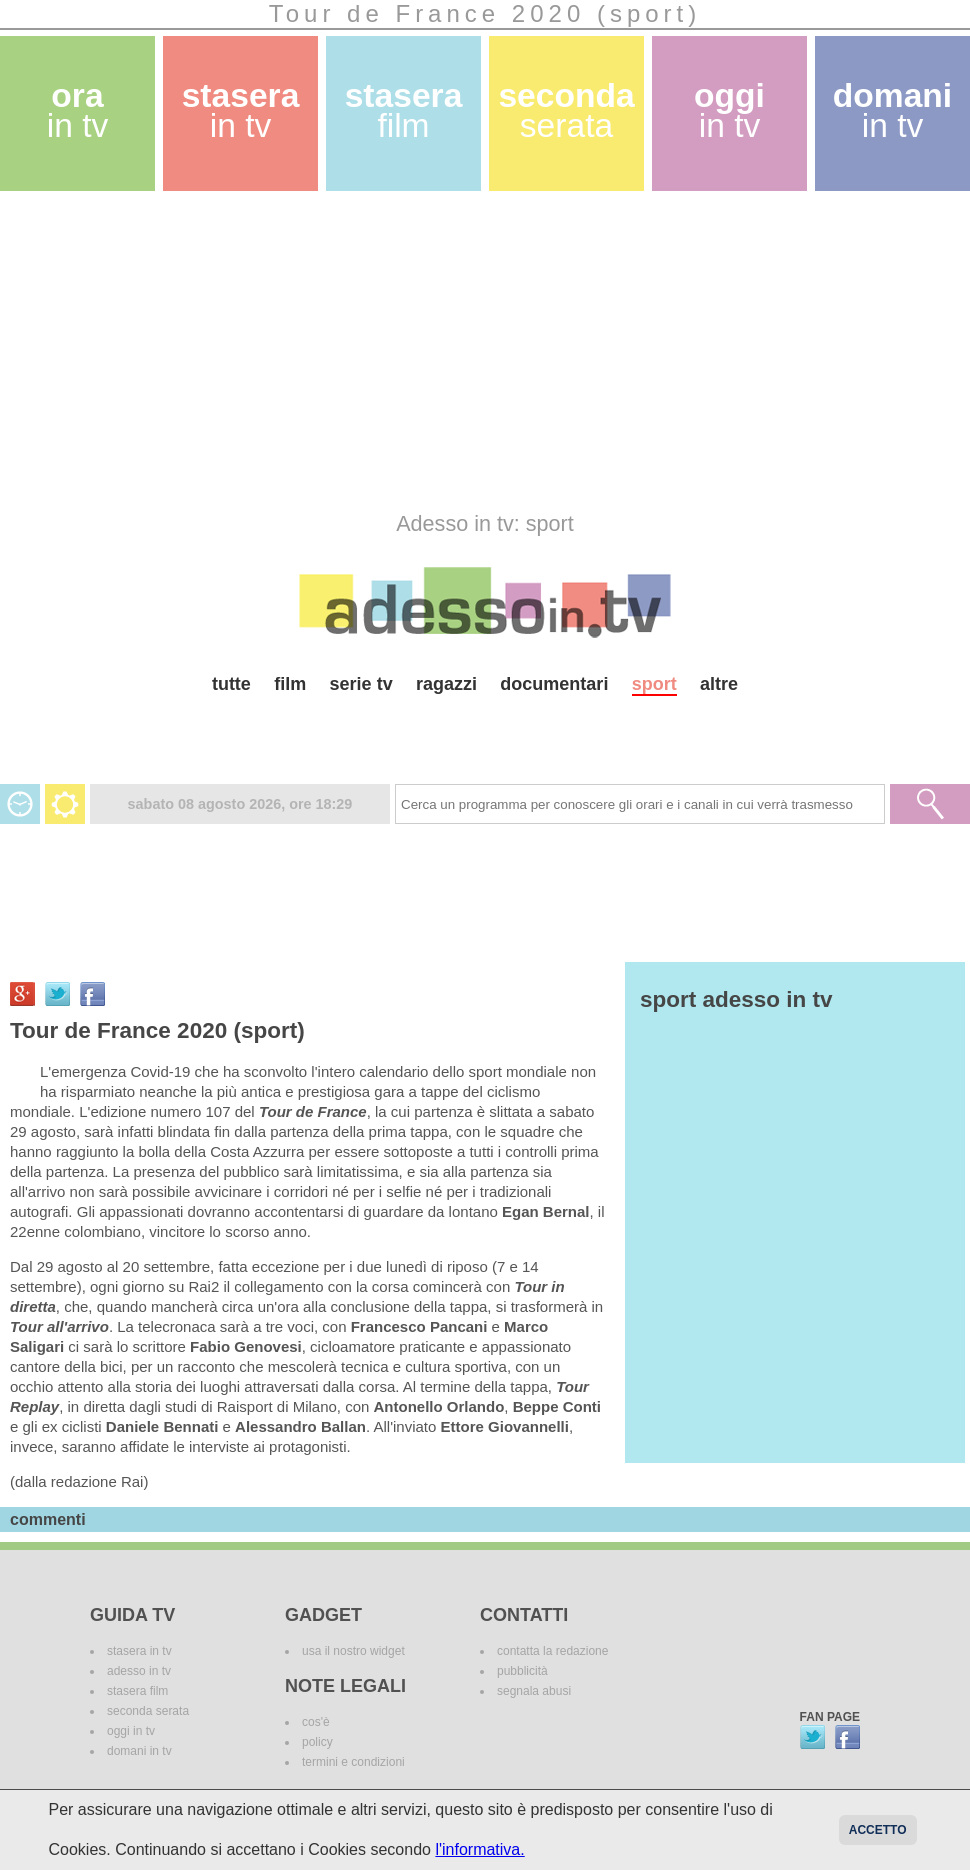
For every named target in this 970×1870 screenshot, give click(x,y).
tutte (231, 684)
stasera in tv (139, 1651)
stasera (241, 110)
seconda (566, 110)
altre (719, 684)
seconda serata (148, 1711)
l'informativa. (479, 1849)
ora (78, 110)
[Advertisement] (466, 351)
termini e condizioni (353, 1762)
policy (317, 1742)
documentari (554, 684)
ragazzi (446, 684)
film (290, 684)
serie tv (361, 684)
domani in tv (139, 1751)
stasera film (137, 1691)
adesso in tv (139, 1671)
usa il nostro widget (353, 1651)
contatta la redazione (552, 1651)
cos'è (316, 1722)
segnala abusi (534, 1691)
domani (892, 110)
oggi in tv (131, 1731)
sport (654, 684)
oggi (729, 110)
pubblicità (522, 1671)
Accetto (878, 1830)
